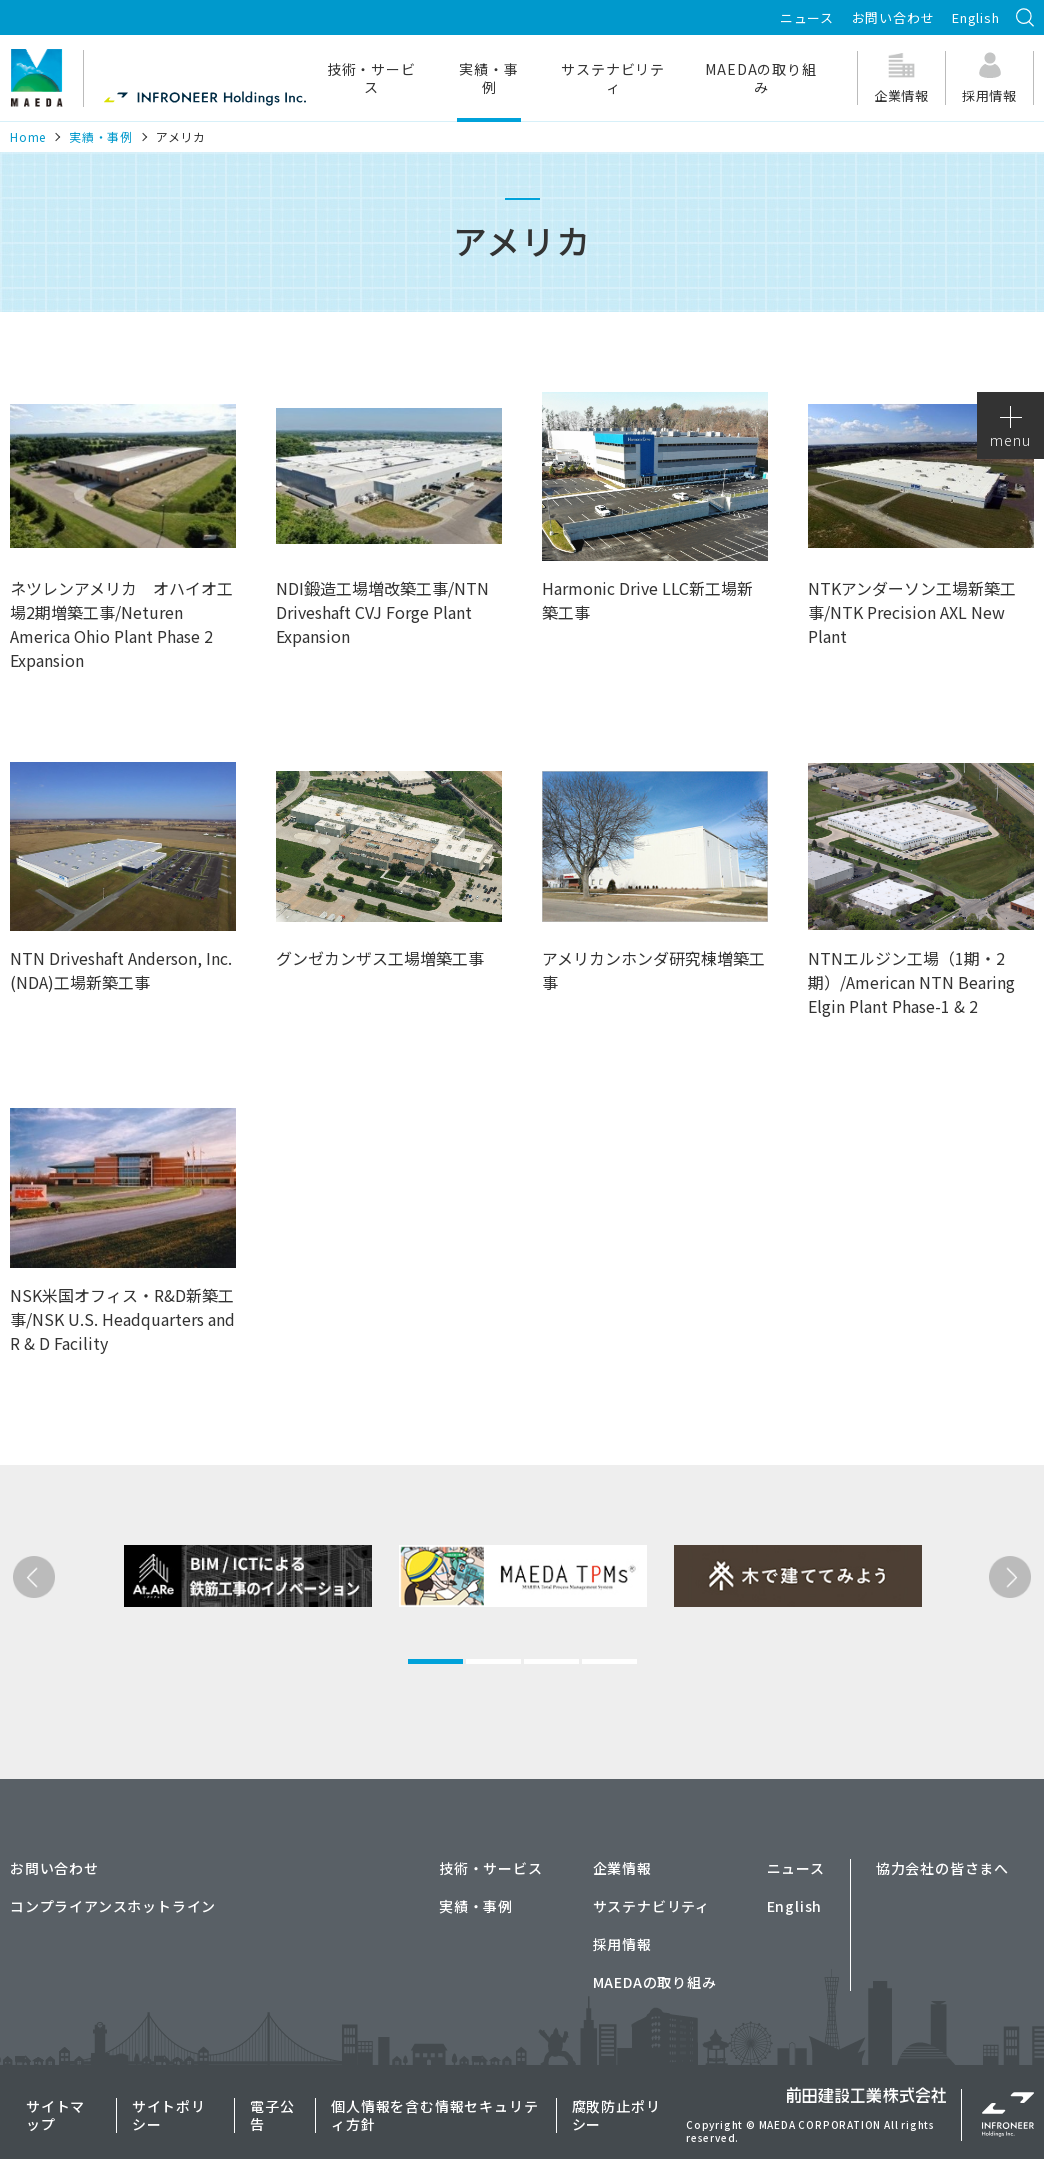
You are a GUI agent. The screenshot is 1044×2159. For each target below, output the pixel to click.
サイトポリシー (169, 2115)
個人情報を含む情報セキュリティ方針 (434, 2115)
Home (28, 136)
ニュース (807, 17)
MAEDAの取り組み (760, 78)
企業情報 (622, 1868)
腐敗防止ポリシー (616, 2115)
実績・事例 (488, 78)
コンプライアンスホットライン (113, 1906)
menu (1010, 428)
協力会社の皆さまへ (942, 1868)
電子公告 (272, 2115)
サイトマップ (55, 2115)
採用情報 (622, 1944)
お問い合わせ (893, 17)
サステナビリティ (613, 78)
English (976, 17)
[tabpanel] (213, 1648)
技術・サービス (371, 78)
